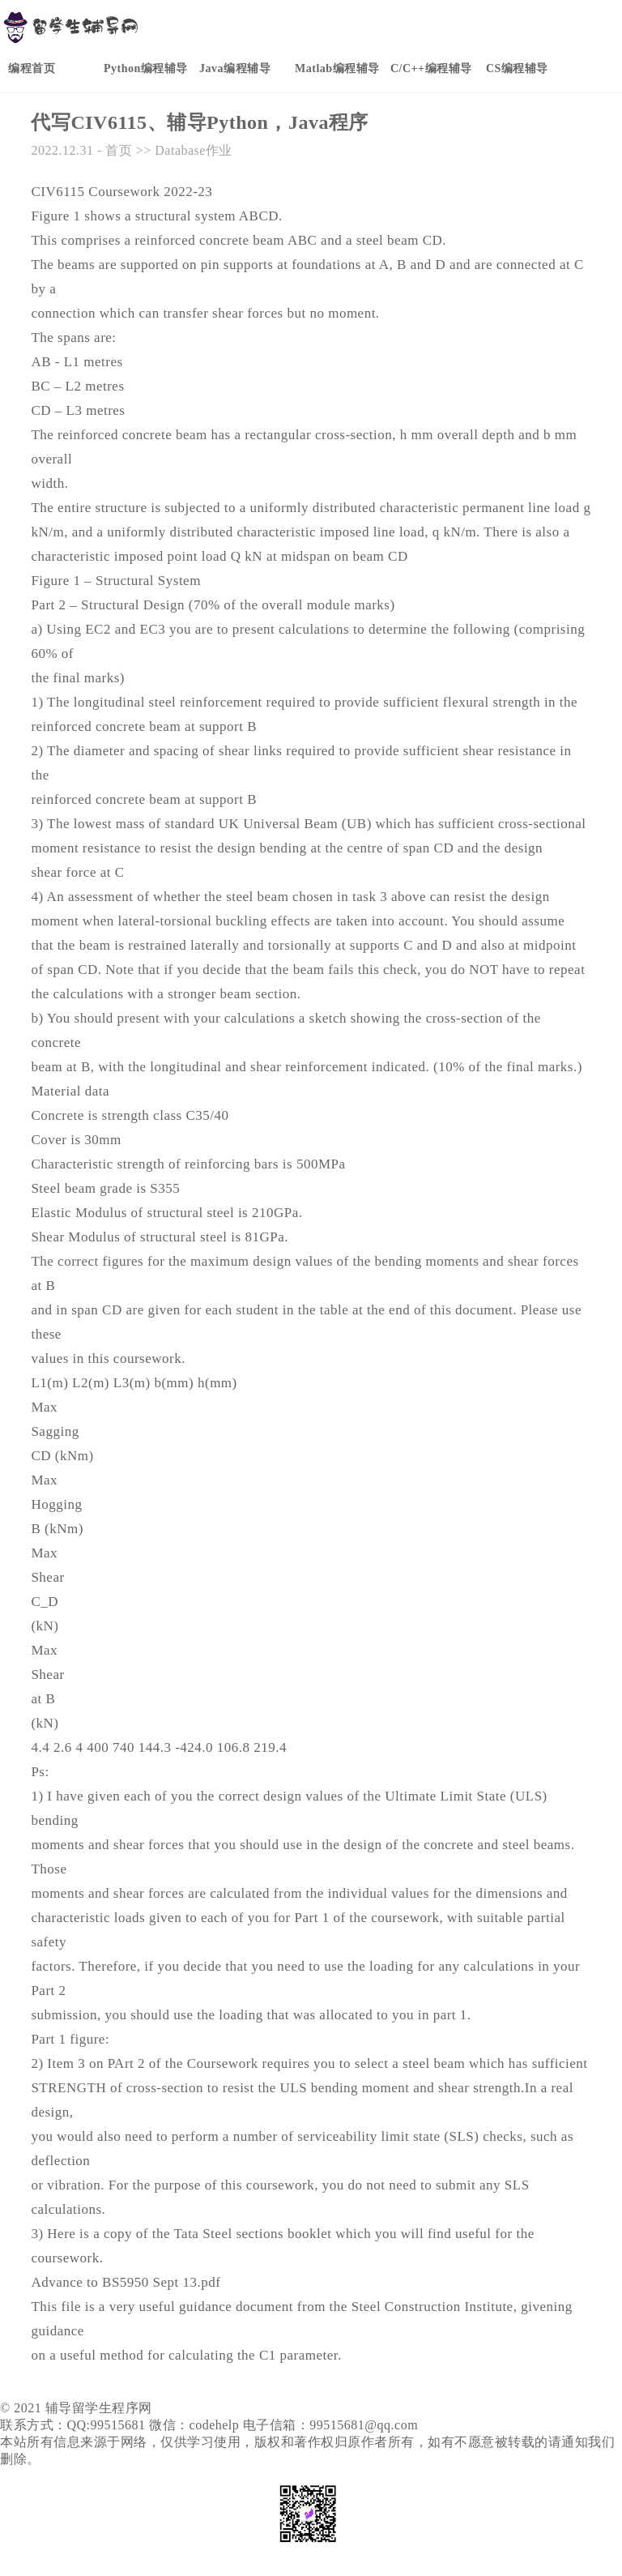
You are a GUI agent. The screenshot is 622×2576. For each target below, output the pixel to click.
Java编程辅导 (235, 68)
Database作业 (193, 150)
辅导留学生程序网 (98, 2408)
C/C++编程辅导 (431, 68)
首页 (118, 150)
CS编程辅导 (517, 68)
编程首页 (31, 68)
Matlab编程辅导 (337, 68)
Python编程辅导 (146, 68)
